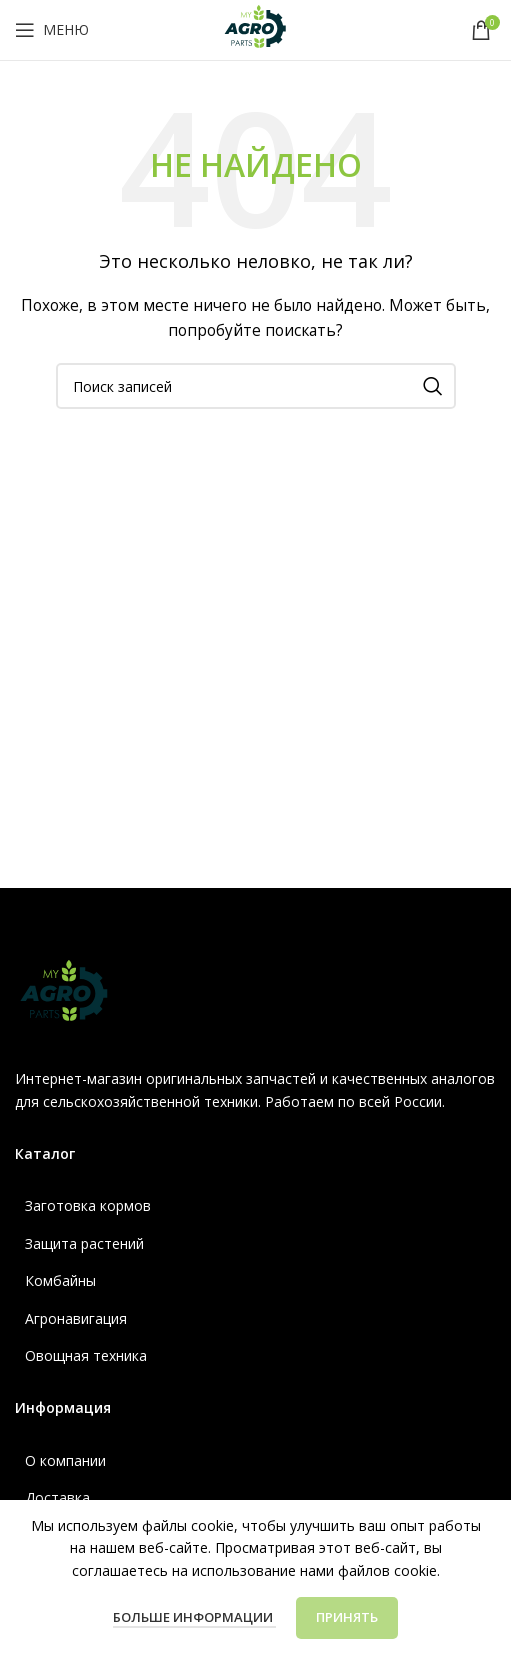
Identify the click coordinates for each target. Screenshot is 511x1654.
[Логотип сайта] (256, 28)
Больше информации (194, 1617)
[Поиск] (256, 386)
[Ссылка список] (255, 1206)
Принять (347, 1617)
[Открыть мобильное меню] (52, 30)
